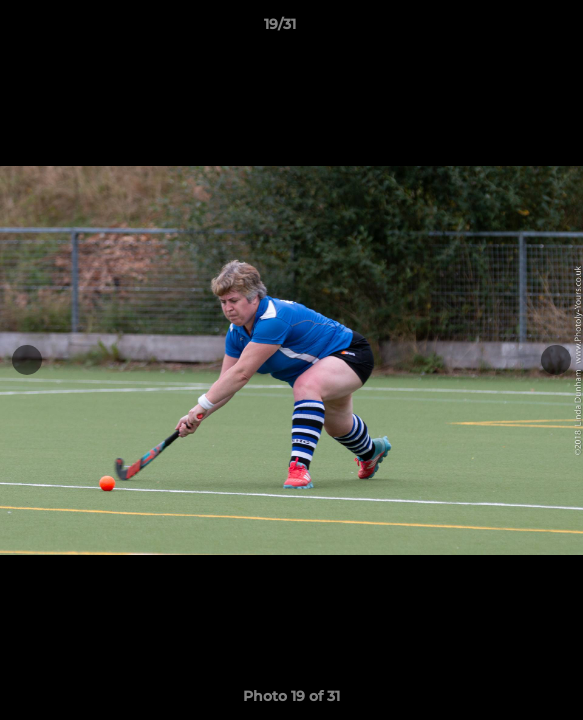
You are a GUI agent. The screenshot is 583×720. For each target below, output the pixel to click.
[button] (511, 29)
